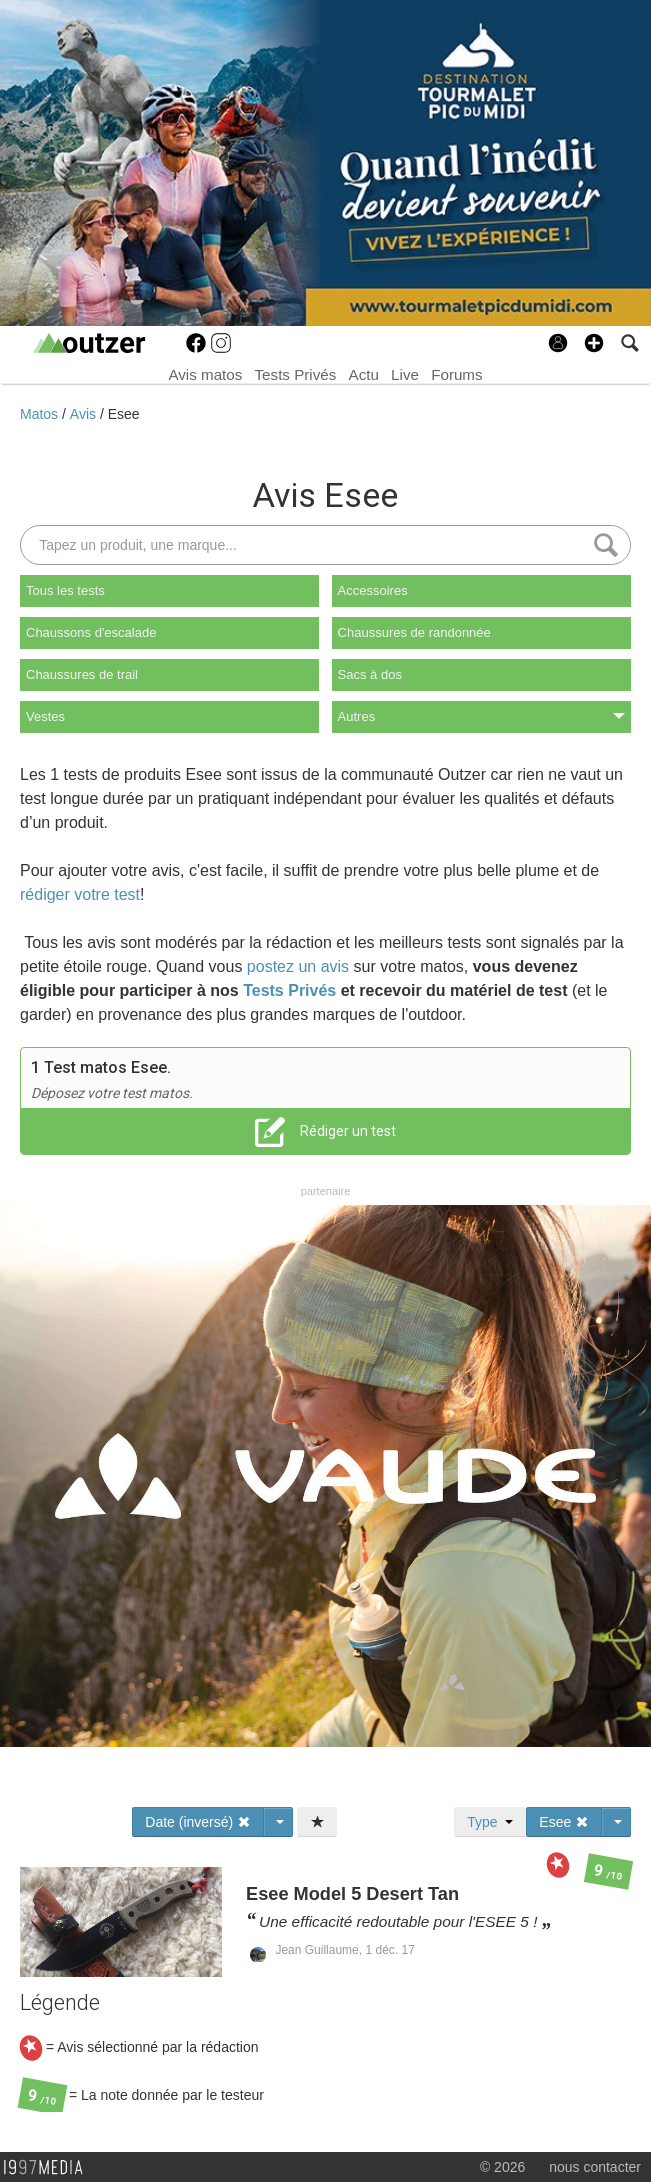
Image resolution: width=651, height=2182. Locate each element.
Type (490, 1822)
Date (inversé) (198, 1822)
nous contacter (595, 2167)
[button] (594, 343)
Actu (364, 374)
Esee (124, 414)
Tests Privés (296, 374)
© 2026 (502, 2167)
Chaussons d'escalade (91, 632)
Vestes (45, 716)
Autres (481, 716)
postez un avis (298, 966)
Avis (85, 414)
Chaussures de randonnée (414, 632)
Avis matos (205, 374)
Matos (41, 414)
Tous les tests (65, 590)
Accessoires (373, 590)
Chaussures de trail (82, 674)
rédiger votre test (80, 894)
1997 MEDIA (49, 2168)
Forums (456, 374)
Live (405, 374)
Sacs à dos (370, 674)
